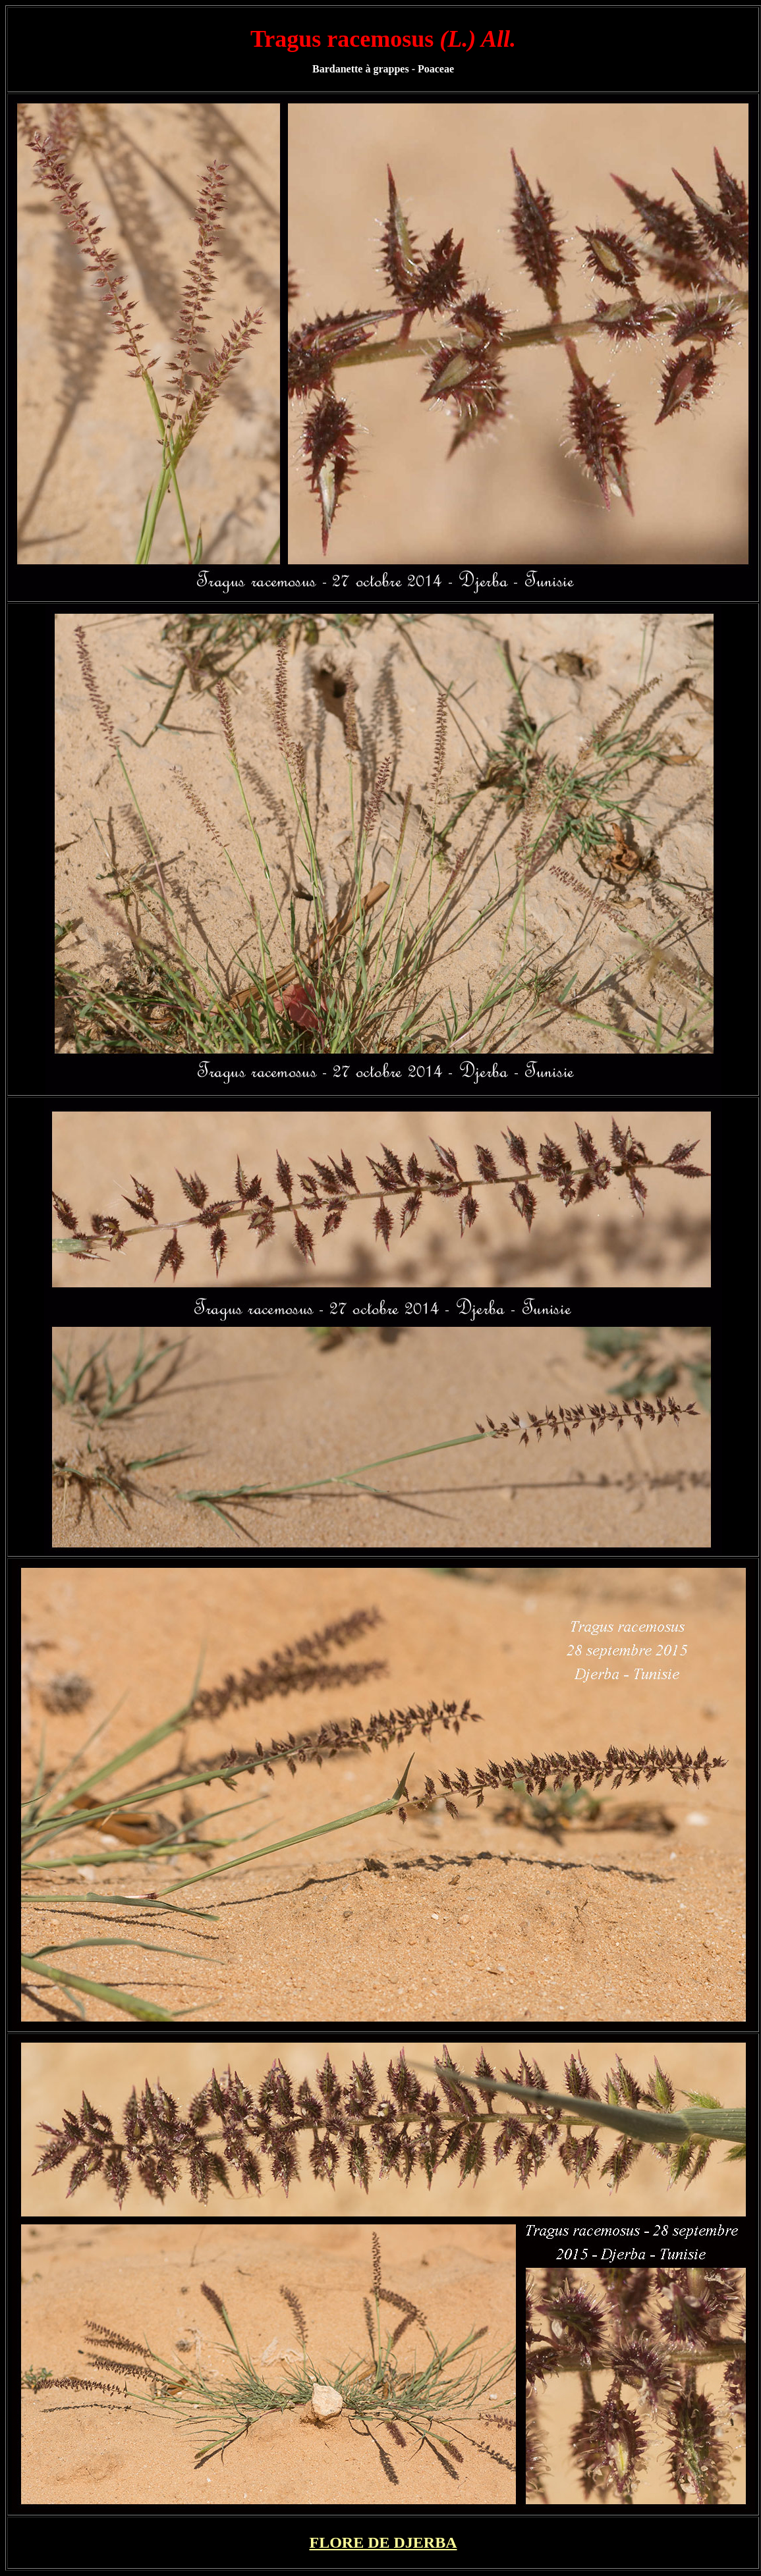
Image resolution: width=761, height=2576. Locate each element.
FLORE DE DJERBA (383, 2542)
